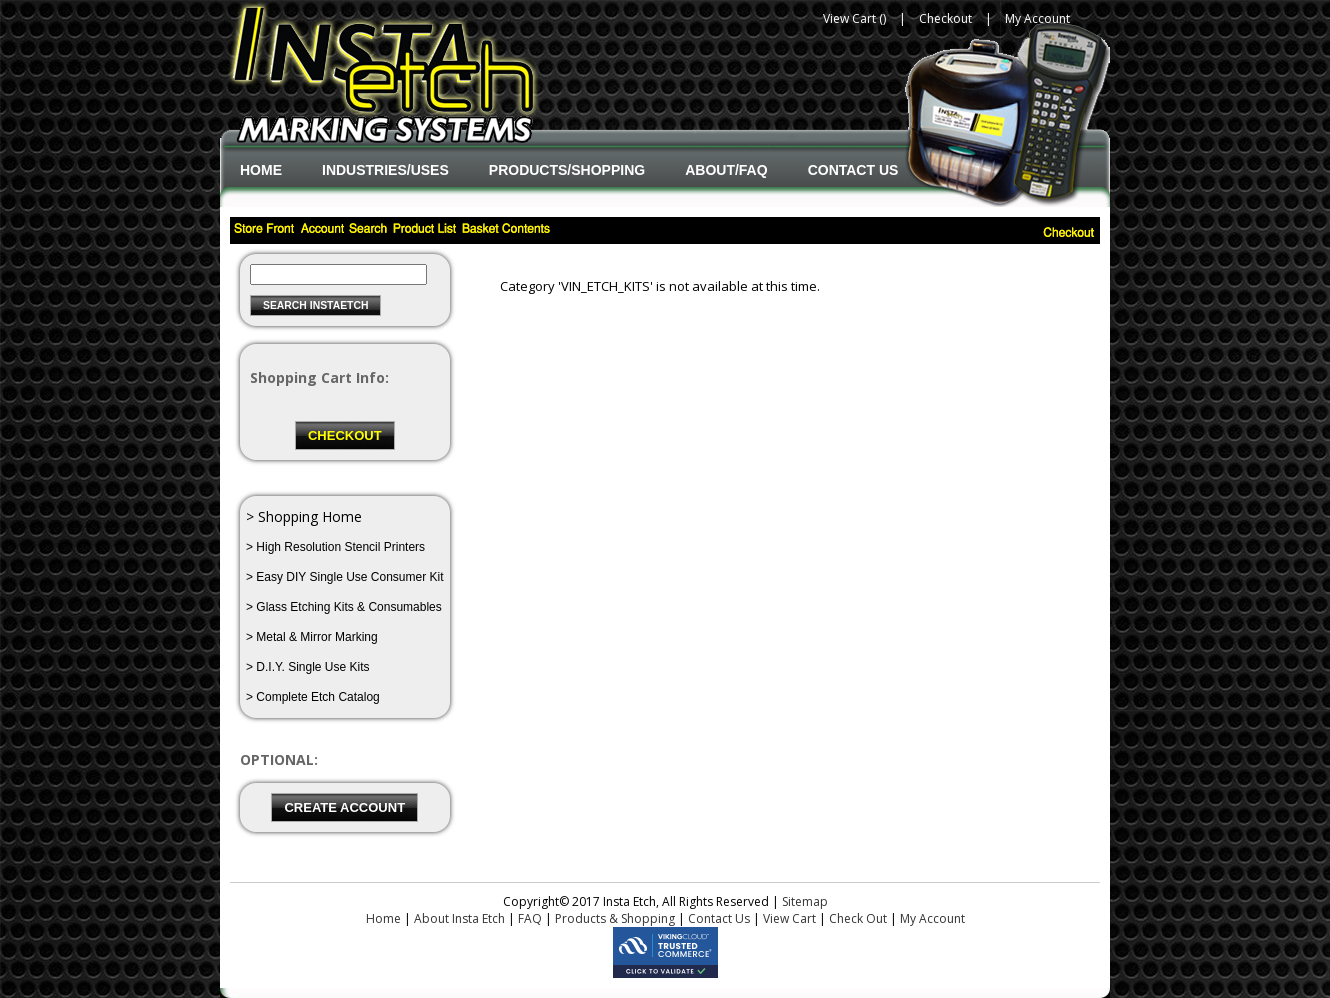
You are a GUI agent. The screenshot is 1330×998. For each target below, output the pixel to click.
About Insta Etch (459, 918)
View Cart (789, 918)
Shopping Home (310, 516)
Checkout (945, 18)
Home (261, 170)
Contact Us (853, 170)
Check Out (858, 918)
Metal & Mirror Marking (316, 637)
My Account (1037, 18)
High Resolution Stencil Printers (340, 547)
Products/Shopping (567, 170)
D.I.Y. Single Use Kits (312, 667)
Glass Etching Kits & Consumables (348, 607)
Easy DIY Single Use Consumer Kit (349, 577)
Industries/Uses (385, 170)
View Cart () (854, 18)
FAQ (530, 918)
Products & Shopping (615, 918)
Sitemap (805, 901)
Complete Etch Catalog (317, 697)
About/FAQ (726, 170)
